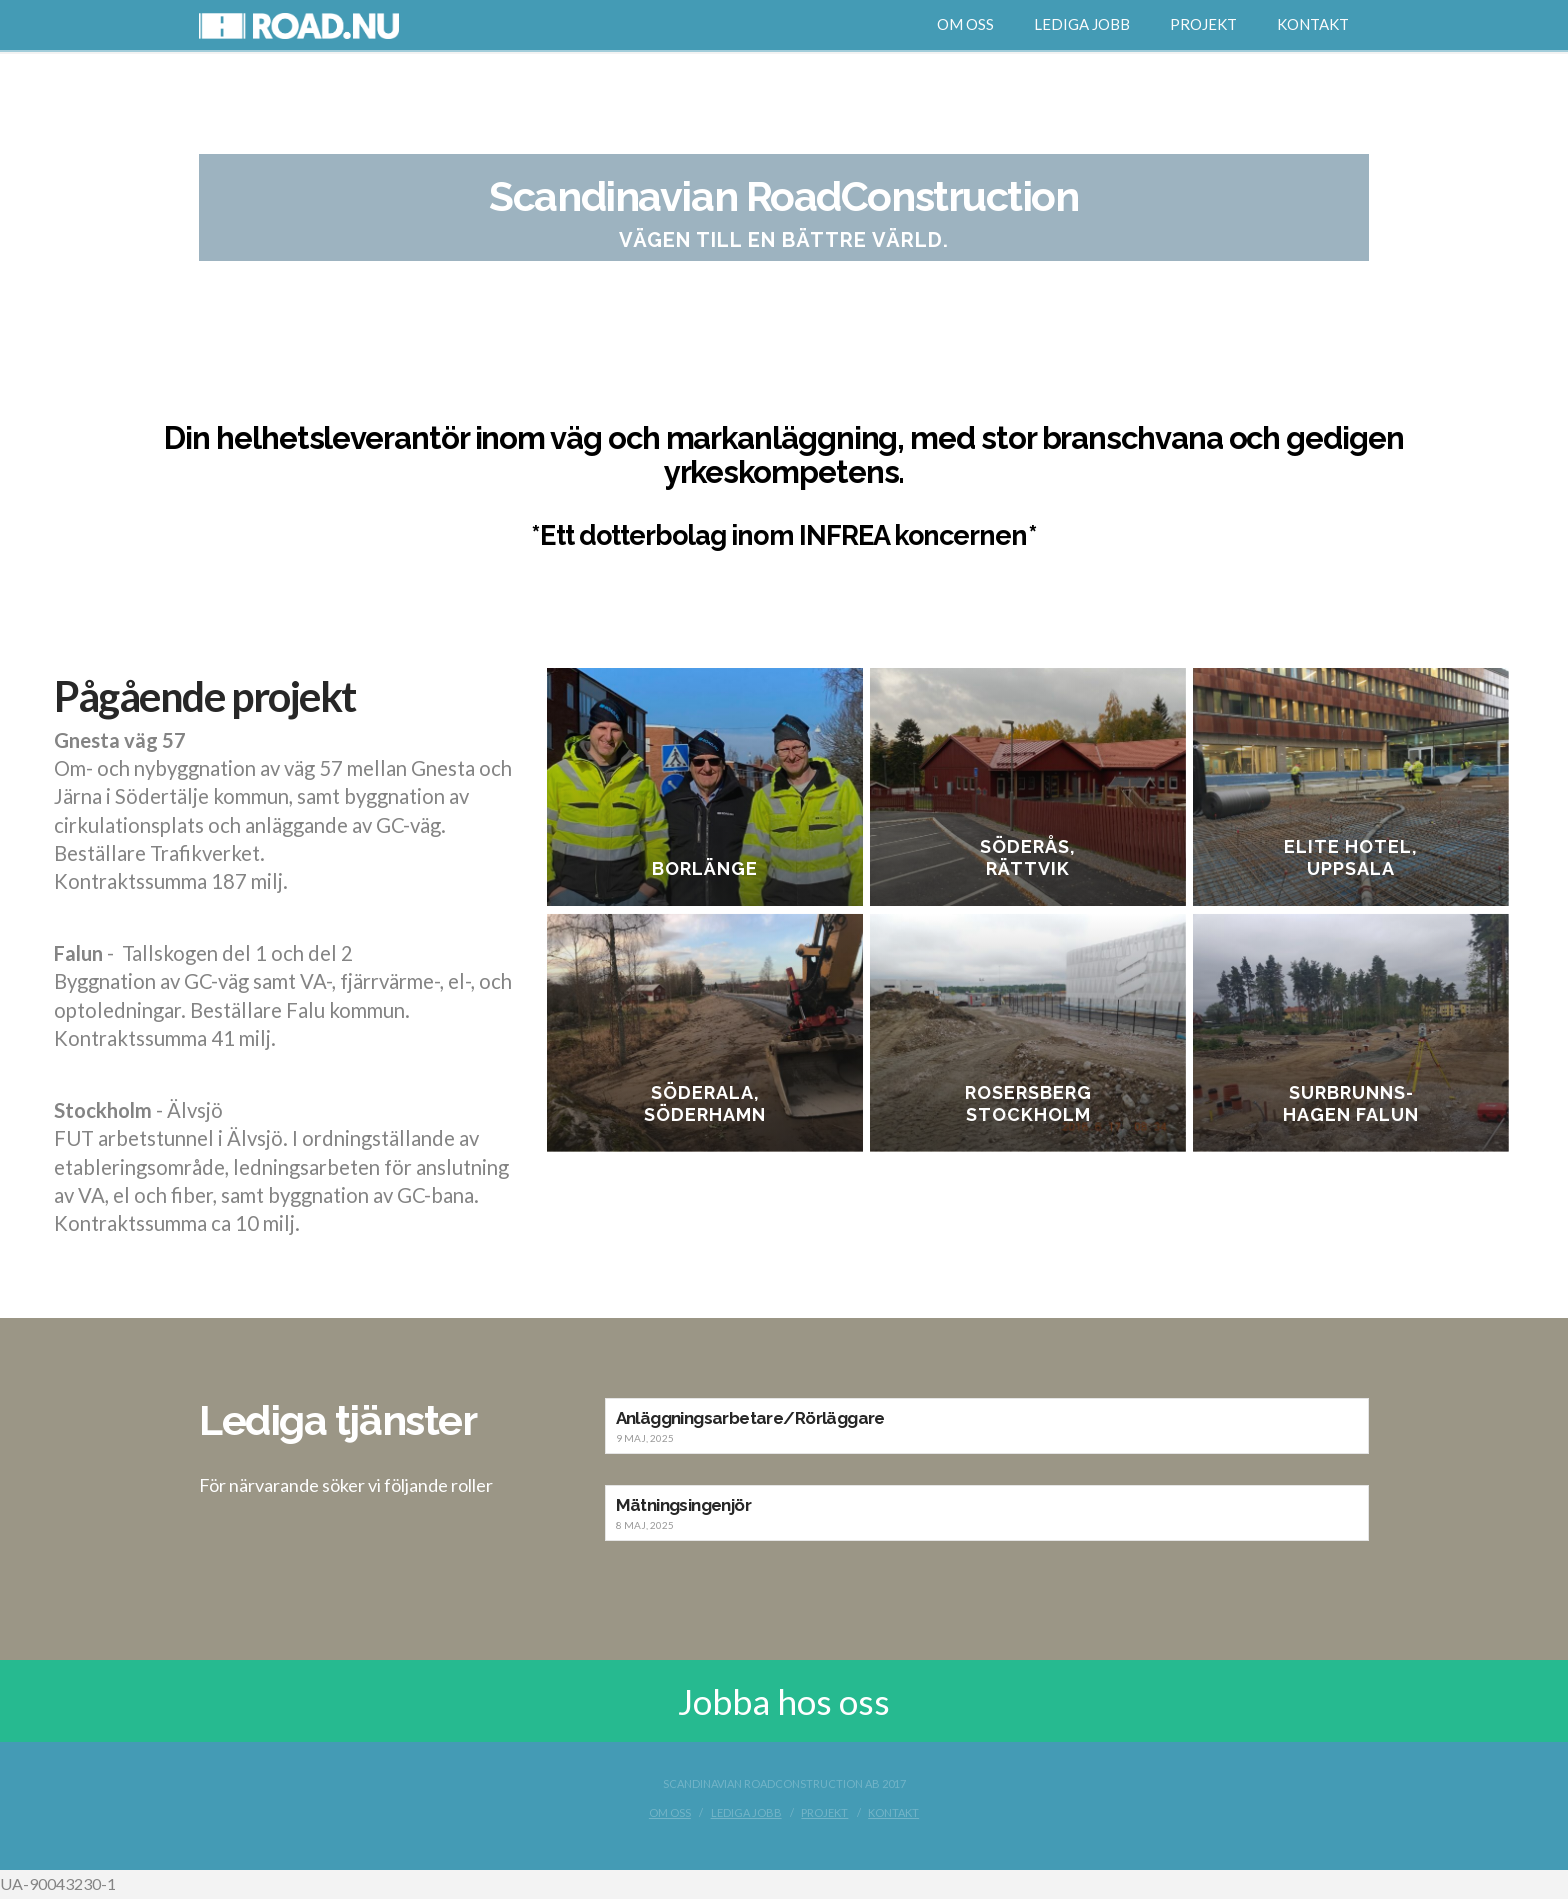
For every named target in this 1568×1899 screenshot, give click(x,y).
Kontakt (893, 1812)
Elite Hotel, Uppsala (1357, 857)
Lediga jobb (746, 1812)
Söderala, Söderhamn (705, 1105)
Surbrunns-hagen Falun (1357, 1105)
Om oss (670, 1812)
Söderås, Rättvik (1031, 857)
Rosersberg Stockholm (1031, 1105)
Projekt (824, 1812)
